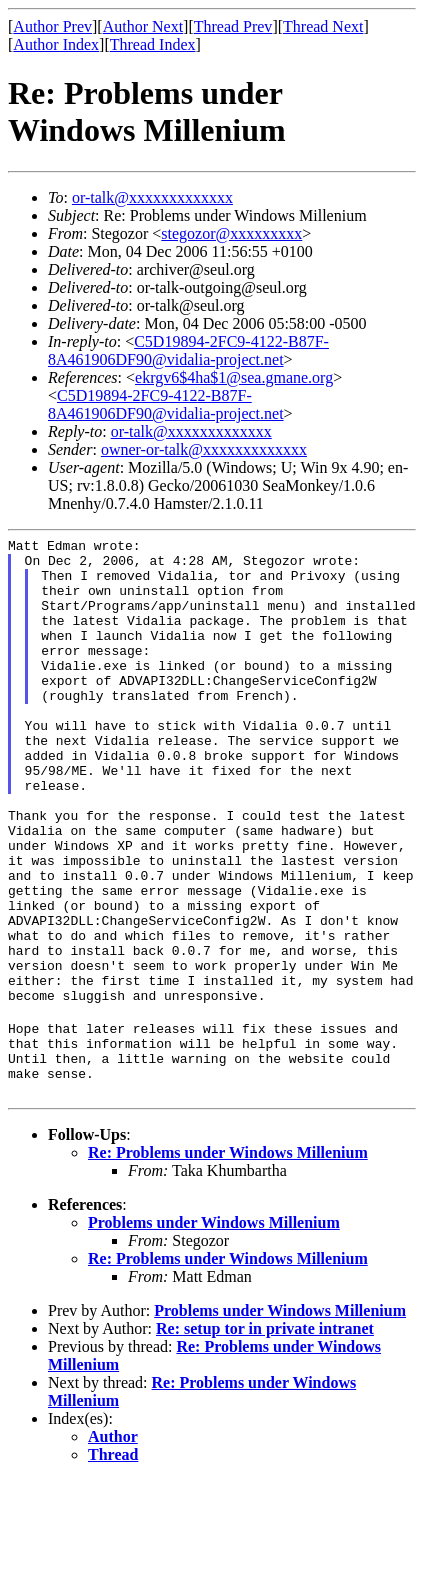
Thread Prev (233, 26)
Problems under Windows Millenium (214, 1327)
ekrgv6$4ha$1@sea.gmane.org (234, 377)
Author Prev (52, 26)
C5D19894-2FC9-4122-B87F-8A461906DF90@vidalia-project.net (188, 350)
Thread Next (323, 26)
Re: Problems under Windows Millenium (228, 1257)
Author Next (143, 26)
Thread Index (153, 44)
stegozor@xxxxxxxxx (231, 233)
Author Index (56, 44)
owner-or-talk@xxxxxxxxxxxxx (204, 449)
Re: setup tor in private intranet (265, 1433)
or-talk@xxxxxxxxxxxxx (152, 197)
